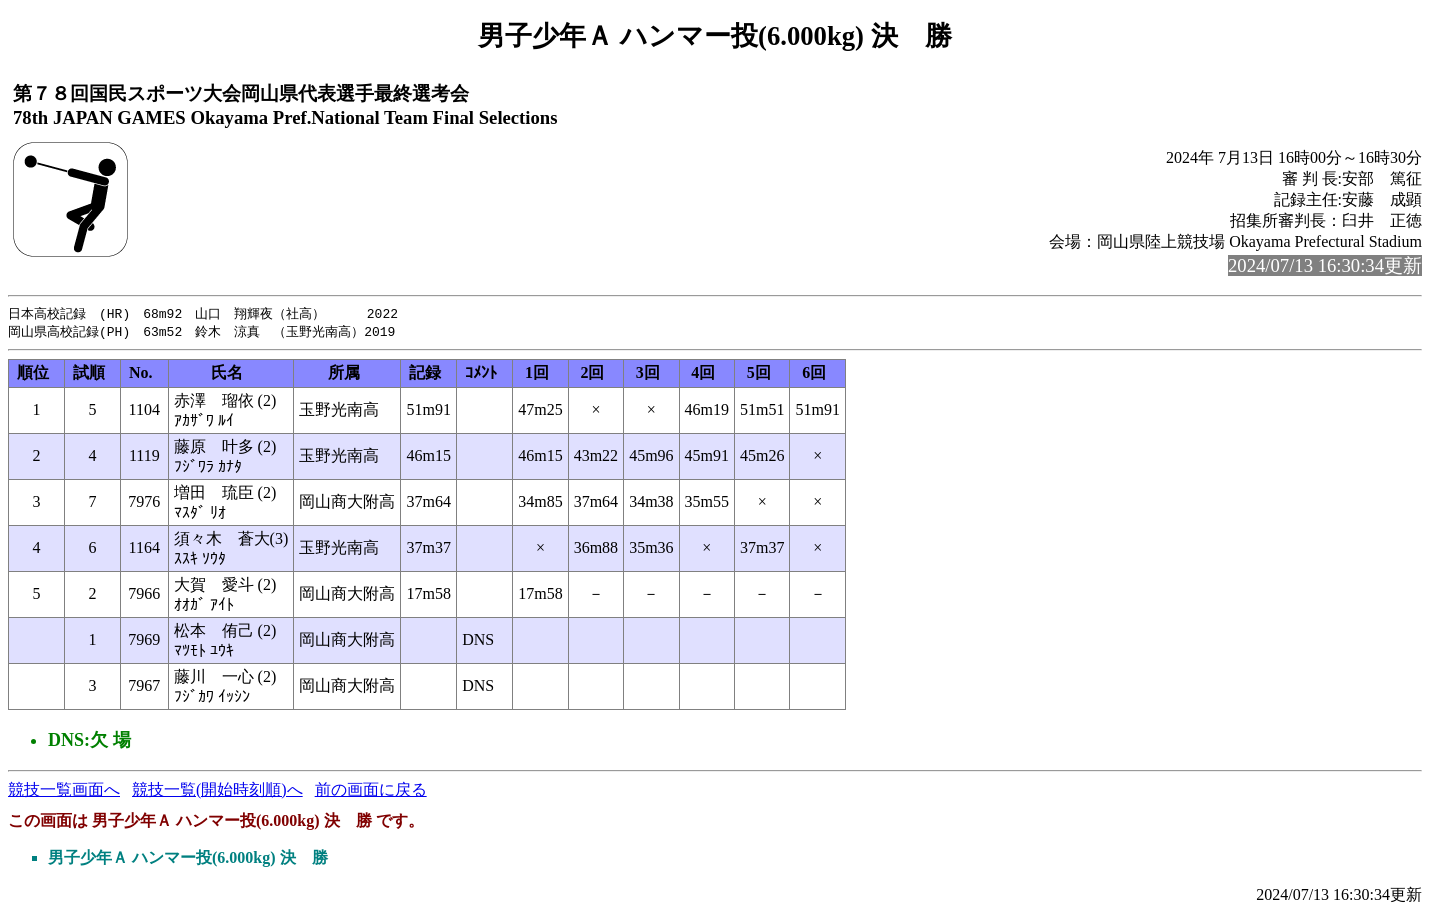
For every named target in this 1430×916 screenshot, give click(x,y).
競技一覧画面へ (64, 791)
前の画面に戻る (371, 791)
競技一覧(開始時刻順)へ (217, 791)
